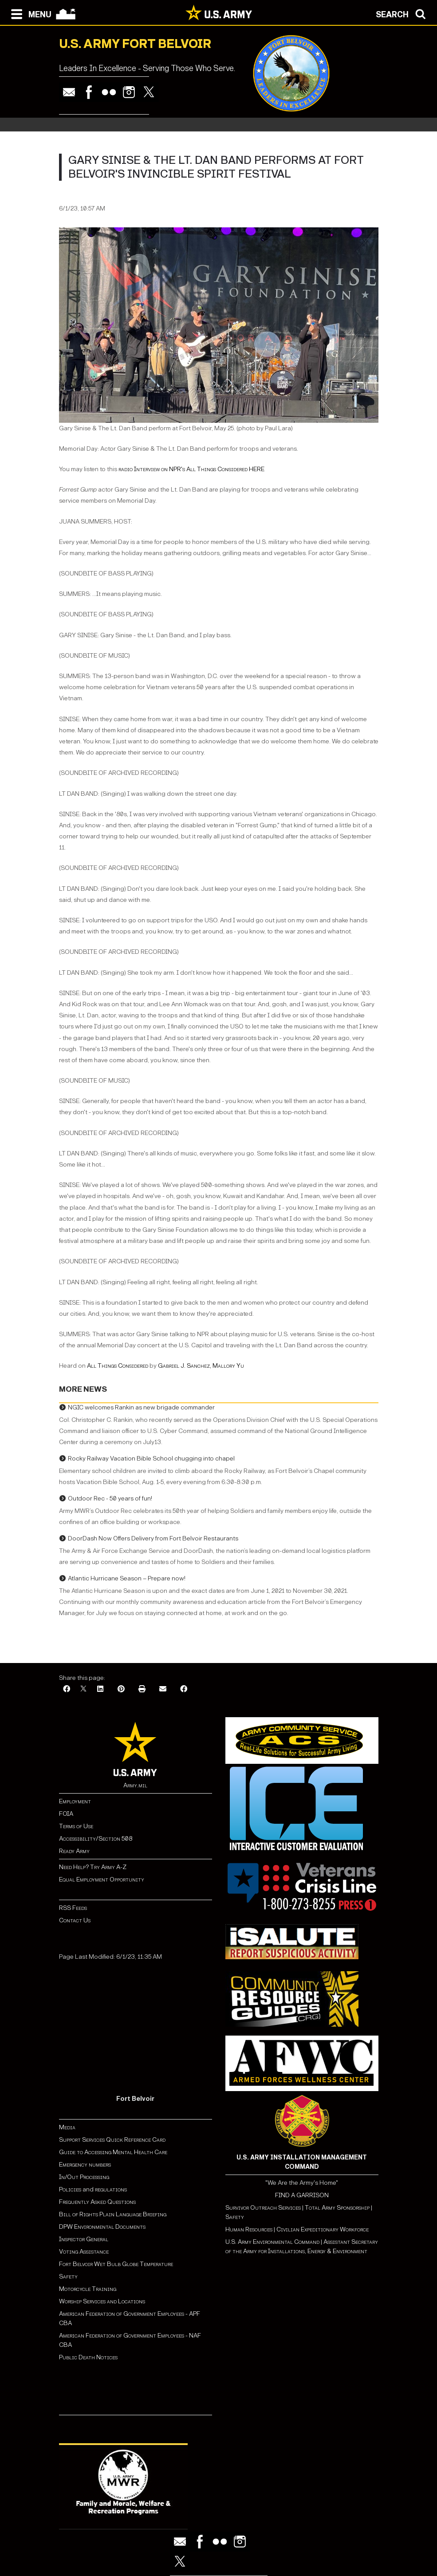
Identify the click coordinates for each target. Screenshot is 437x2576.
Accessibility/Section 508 (95, 1838)
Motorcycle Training (88, 2289)
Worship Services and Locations (102, 2301)
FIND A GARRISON (302, 2195)
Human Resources (248, 2229)
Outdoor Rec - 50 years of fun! (110, 1498)
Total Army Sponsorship (337, 2207)
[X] (83, 1689)
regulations (111, 2189)
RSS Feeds (73, 1908)
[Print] (142, 1689)
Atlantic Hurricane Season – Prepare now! (126, 1578)
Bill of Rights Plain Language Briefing (112, 2214)
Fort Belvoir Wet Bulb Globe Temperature (116, 2264)
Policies (71, 2189)
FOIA (66, 1814)
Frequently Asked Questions (97, 2202)
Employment (75, 1801)
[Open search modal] (403, 13)
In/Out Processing (84, 2177)
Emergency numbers (85, 2164)
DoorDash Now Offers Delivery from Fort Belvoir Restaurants (153, 1538)
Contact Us (75, 1920)
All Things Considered (117, 1365)
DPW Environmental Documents (102, 2227)
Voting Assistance (84, 2251)
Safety (68, 2276)
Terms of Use (76, 1826)
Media (68, 2127)
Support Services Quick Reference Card (112, 2139)
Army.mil (135, 1785)
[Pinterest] (121, 1689)
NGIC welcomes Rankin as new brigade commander (141, 1407)
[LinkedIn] (100, 1689)
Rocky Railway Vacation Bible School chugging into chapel (151, 1458)
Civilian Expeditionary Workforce (322, 2229)
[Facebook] (66, 1689)
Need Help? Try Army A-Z (92, 1867)
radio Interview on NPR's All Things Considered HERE (191, 469)
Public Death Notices (88, 2357)
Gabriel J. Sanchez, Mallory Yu (201, 1365)
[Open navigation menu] (29, 13)
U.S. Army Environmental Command (272, 2242)
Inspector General (83, 2239)
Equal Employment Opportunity (101, 1879)
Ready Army (74, 1851)
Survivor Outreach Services (263, 2207)
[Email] (162, 1689)
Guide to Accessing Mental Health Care (114, 2152)
